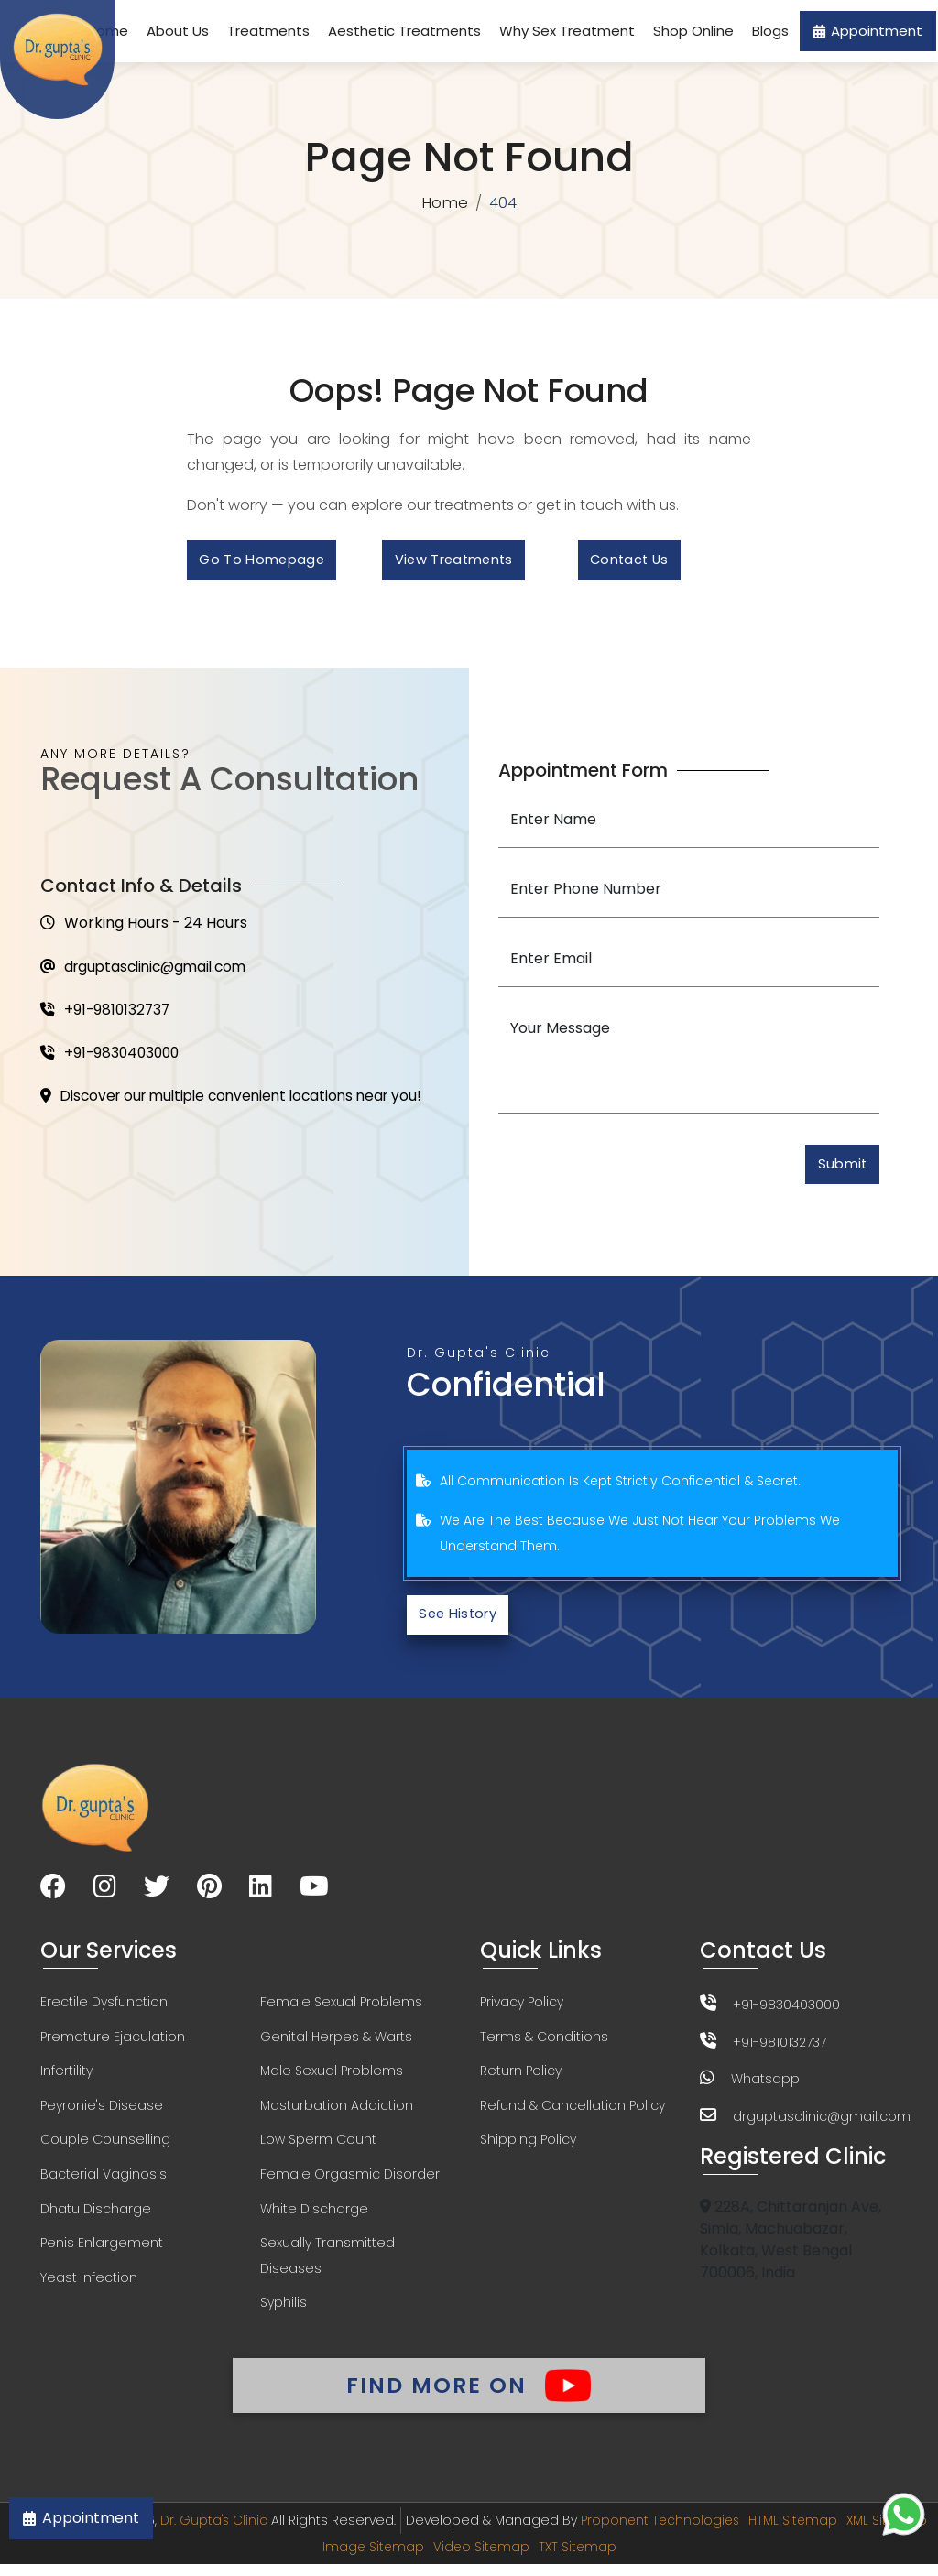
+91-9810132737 (106, 1014)
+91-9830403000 (112, 1058)
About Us (178, 30)
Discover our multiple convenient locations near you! (240, 1102)
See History (460, 1620)
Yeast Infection (88, 2287)
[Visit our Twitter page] (156, 1894)
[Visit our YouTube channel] (314, 1894)
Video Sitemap (527, 2558)
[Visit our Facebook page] (53, 1894)
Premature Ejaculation (112, 2044)
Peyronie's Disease (101, 2113)
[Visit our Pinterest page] (209, 1894)
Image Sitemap (417, 2558)
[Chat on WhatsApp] (903, 2514)
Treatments (268, 30)
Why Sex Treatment (567, 30)
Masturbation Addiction (336, 2113)
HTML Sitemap (841, 2533)
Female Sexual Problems (341, 2009)
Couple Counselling (105, 2148)
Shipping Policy (528, 2148)
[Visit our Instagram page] (104, 1894)
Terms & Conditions (544, 2044)
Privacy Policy (521, 2009)
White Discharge (314, 2218)
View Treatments (458, 561)
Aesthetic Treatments (404, 30)
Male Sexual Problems (331, 2079)
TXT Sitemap (625, 2558)
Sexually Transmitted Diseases (327, 2266)
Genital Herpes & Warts (336, 2044)
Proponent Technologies (706, 2533)
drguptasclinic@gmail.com (148, 970)
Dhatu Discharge (95, 2218)
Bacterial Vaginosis (103, 2183)
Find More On (469, 2395)
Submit (840, 1168)
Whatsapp (765, 2084)
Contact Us (632, 561)
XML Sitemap (315, 2558)
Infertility (66, 2079)
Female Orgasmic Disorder (350, 2183)
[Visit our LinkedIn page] (260, 1894)
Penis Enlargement (101, 2253)
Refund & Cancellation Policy (572, 2113)
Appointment (867, 30)
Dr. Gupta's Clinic (256, 2533)
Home (445, 203)
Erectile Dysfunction (104, 2009)
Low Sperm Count (318, 2148)
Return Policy (521, 2079)
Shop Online (693, 30)
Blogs (770, 30)
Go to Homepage (264, 561)
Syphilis (283, 2313)
